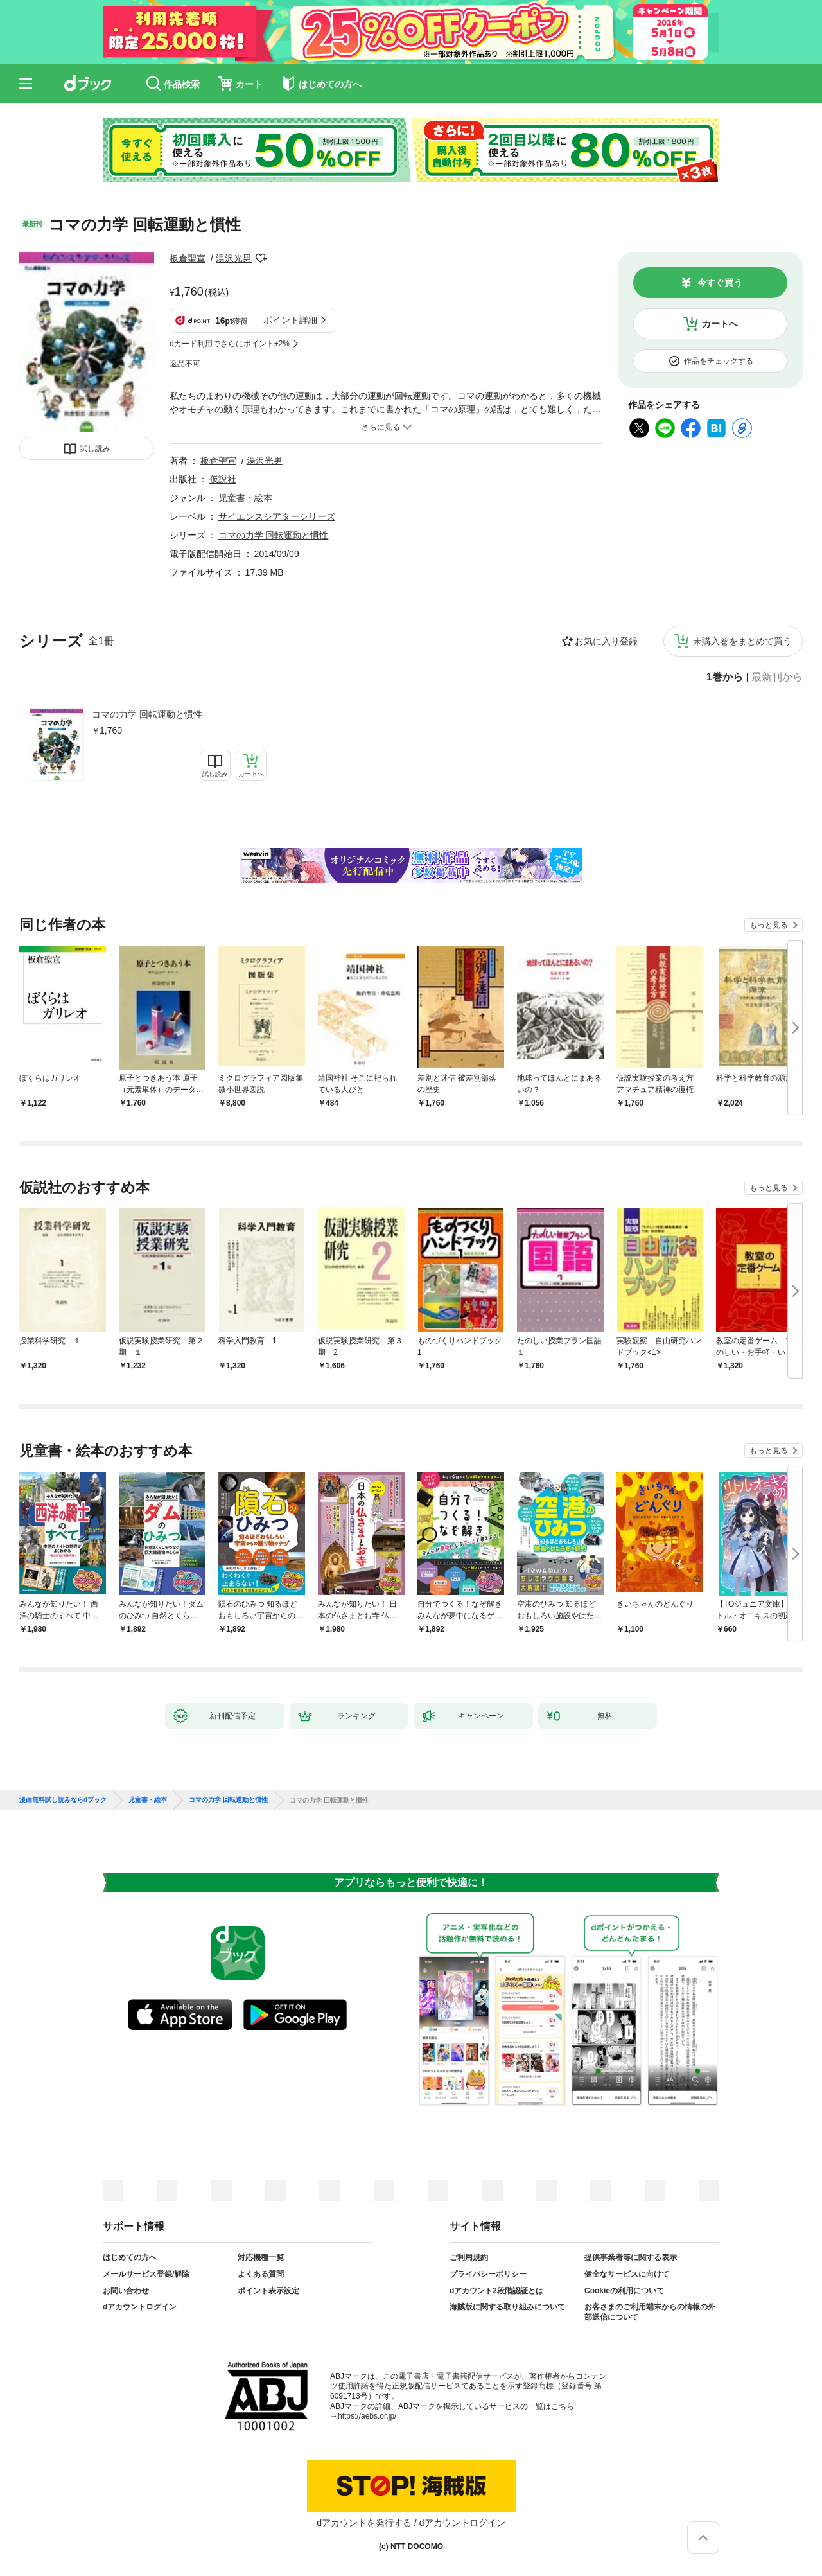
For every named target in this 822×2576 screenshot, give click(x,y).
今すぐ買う (719, 283)
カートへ (720, 324)
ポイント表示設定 (268, 2290)
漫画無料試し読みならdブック (63, 1800)
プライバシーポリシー (488, 2274)
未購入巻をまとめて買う (742, 641)
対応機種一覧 (261, 2257)
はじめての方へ (130, 2257)
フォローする (260, 258)
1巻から (724, 677)
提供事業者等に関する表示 (630, 2257)
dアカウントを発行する (364, 2523)
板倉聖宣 (188, 258)
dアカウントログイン (140, 2306)
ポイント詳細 (290, 320)
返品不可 (185, 363)
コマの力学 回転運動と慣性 (147, 714)
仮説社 (222, 479)
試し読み (95, 448)
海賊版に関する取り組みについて (507, 2306)
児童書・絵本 (245, 498)
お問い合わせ (126, 2290)
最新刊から (777, 677)
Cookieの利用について (624, 2290)
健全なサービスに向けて (626, 2274)
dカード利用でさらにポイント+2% (230, 343)
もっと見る (768, 925)
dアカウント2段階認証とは (496, 2290)
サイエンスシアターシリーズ (276, 516)
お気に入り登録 (606, 641)
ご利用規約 (469, 2257)
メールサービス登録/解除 (146, 2274)
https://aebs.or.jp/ (367, 2416)
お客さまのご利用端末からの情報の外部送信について (649, 2312)
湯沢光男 (234, 258)
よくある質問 (261, 2274)
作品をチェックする (718, 361)
